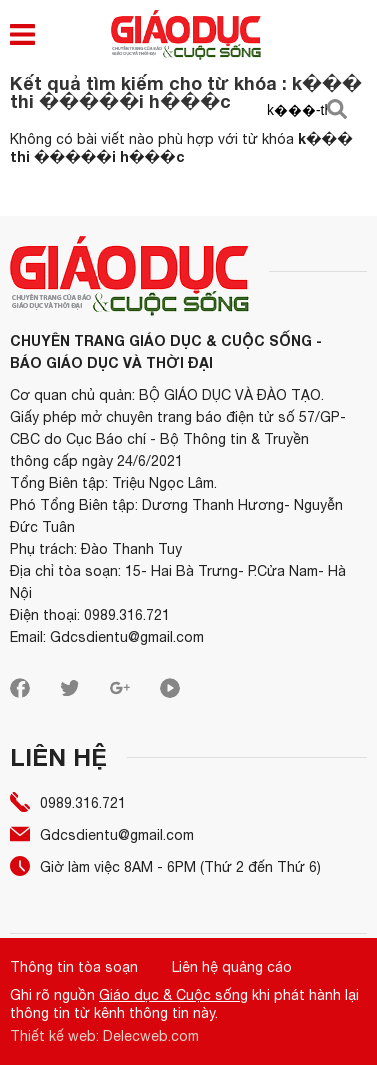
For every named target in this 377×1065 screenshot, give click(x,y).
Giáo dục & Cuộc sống (173, 995)
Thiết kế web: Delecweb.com (104, 1036)
